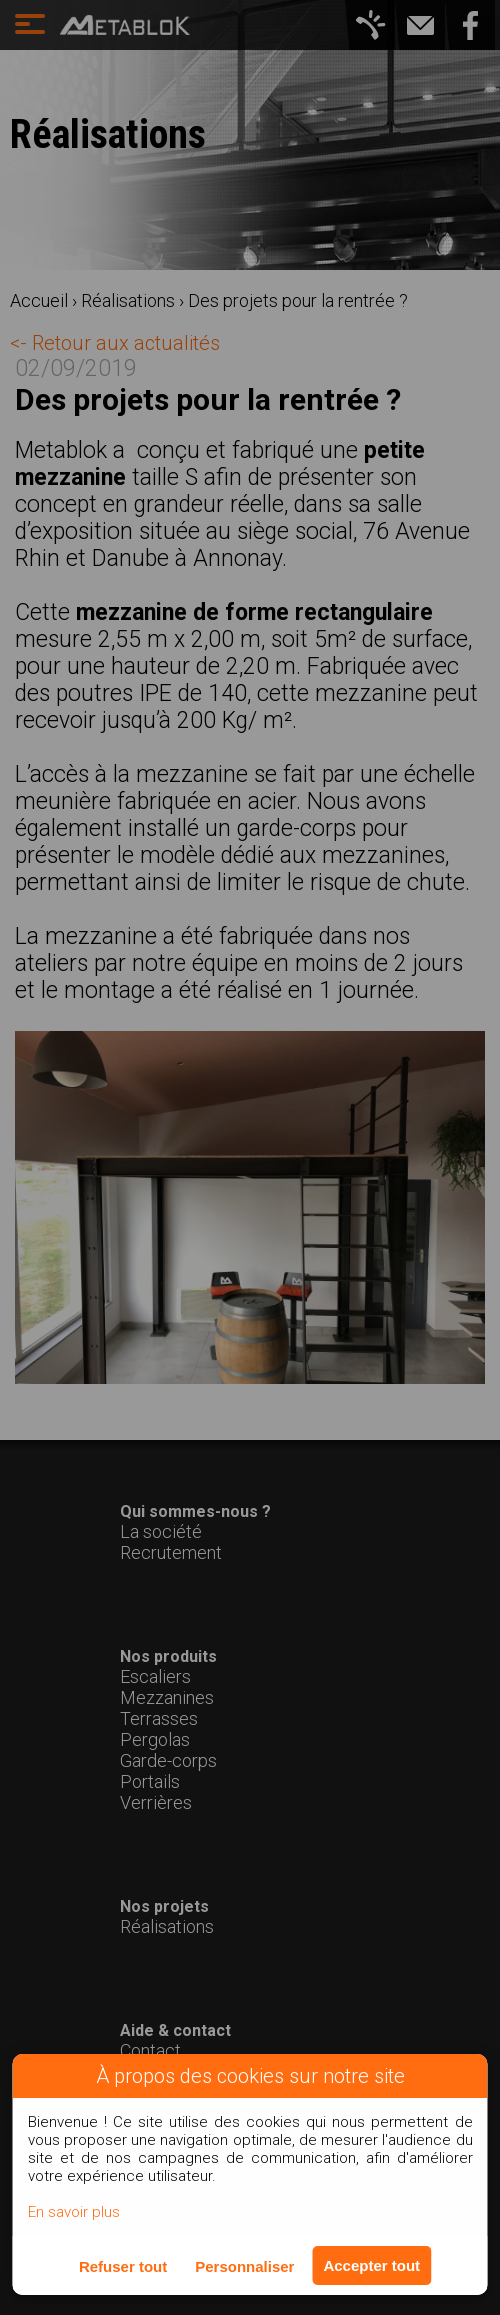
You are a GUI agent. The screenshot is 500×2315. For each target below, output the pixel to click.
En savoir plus (74, 2212)
